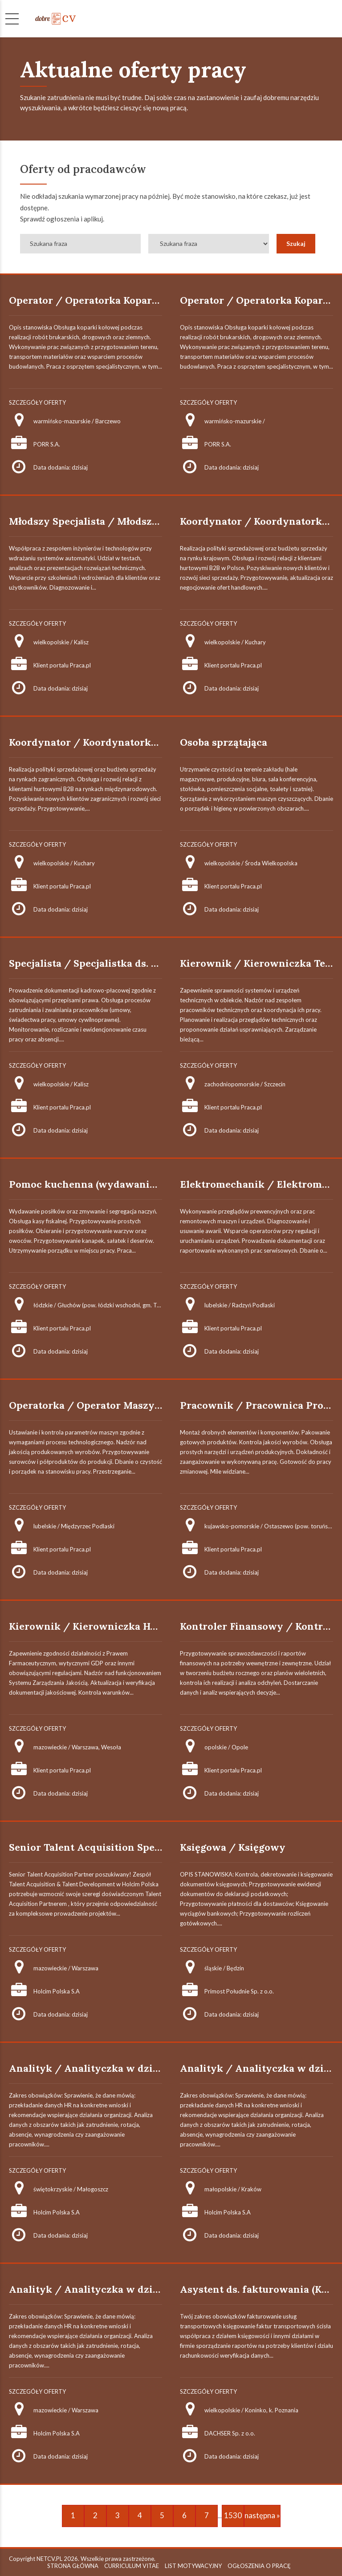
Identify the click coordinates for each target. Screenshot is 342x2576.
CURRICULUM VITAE (131, 2565)
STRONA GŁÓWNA (72, 2565)
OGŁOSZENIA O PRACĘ (259, 2565)
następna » (262, 2515)
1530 (233, 2515)
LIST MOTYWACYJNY (193, 2565)
